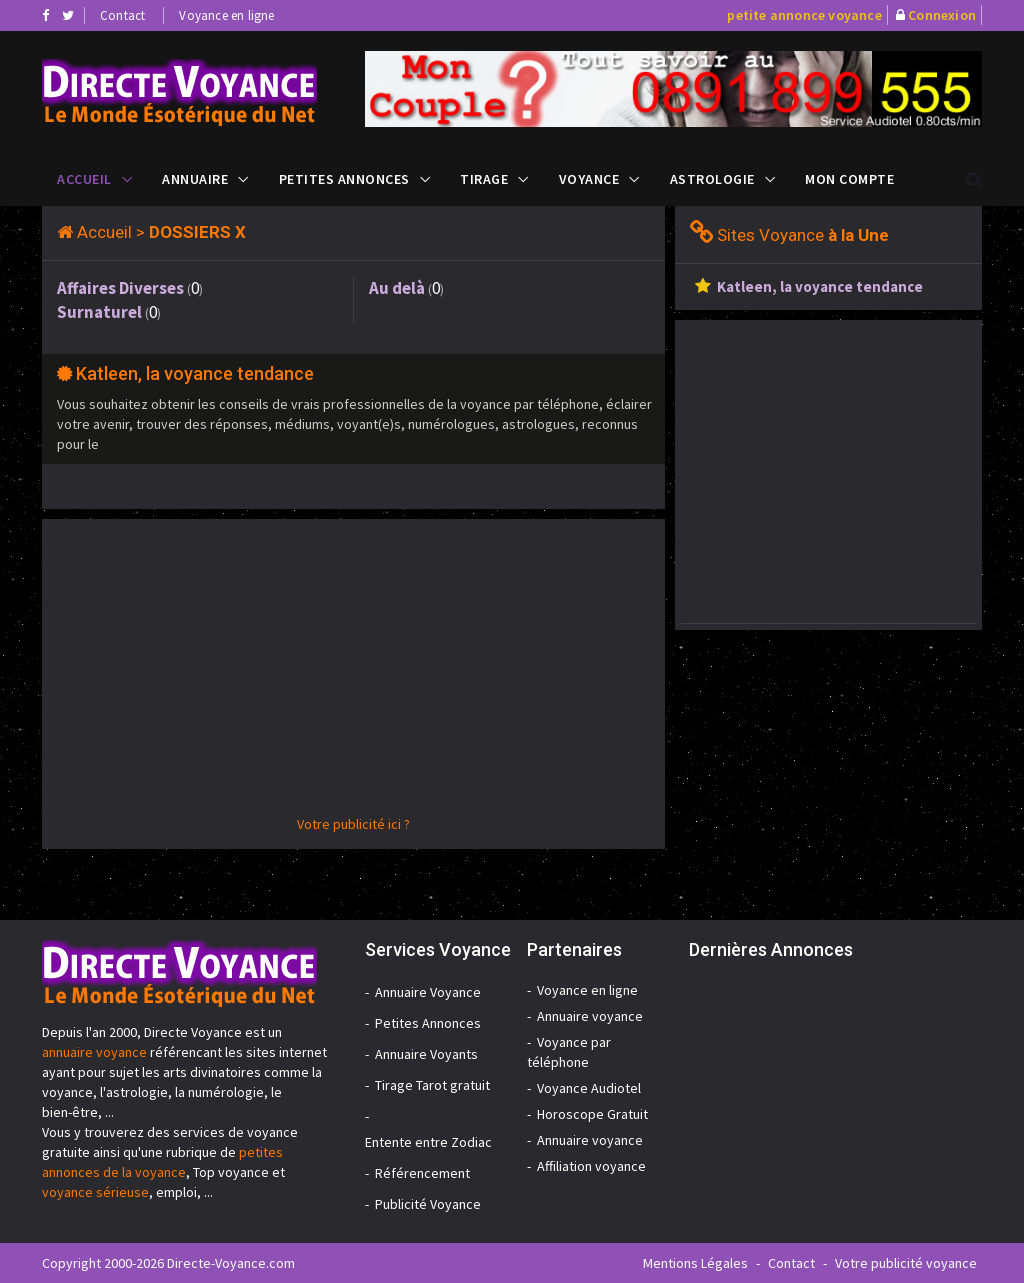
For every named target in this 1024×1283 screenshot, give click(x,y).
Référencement (422, 1173)
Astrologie (712, 179)
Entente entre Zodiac (428, 1142)
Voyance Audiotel (589, 1088)
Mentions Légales (695, 1263)
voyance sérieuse (95, 1192)
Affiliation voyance (591, 1166)
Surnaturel (99, 312)
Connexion (942, 15)
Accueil (84, 179)
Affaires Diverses (120, 288)
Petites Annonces (344, 179)
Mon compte (849, 179)
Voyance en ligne (226, 15)
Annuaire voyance (590, 1016)
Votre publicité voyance (906, 1263)
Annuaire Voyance (428, 992)
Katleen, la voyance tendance (195, 373)
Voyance (589, 179)
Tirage (484, 179)
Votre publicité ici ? (353, 824)
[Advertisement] (353, 674)
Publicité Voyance (428, 1204)
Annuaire (195, 179)
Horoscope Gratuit (592, 1114)
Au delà (397, 288)
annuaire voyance (94, 1052)
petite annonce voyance (804, 15)
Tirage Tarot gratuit (432, 1085)
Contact (122, 15)
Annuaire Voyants (426, 1054)
